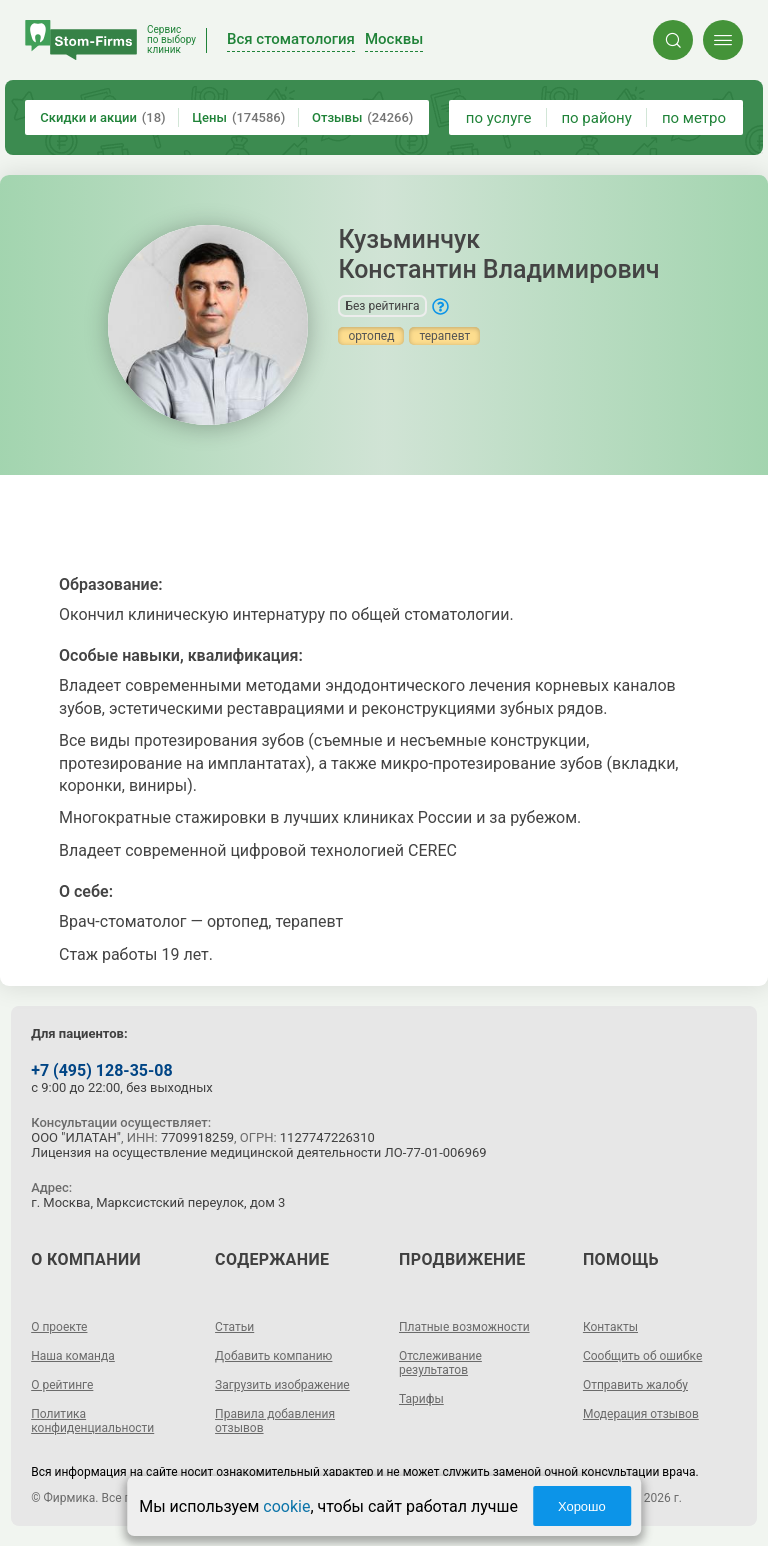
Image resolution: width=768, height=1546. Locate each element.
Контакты (610, 1327)
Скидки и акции (102, 117)
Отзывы (362, 117)
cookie (286, 1506)
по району (596, 118)
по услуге (499, 118)
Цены (238, 117)
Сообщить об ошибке (642, 1356)
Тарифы (421, 1399)
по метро (694, 118)
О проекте (59, 1327)
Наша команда (73, 1356)
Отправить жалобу (635, 1385)
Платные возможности (464, 1327)
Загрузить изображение (282, 1385)
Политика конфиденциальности (92, 1421)
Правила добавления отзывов (275, 1421)
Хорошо (582, 1506)
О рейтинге (62, 1385)
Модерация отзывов (641, 1414)
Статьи (234, 1327)
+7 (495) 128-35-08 (101, 1070)
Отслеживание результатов (440, 1363)
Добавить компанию (273, 1356)
